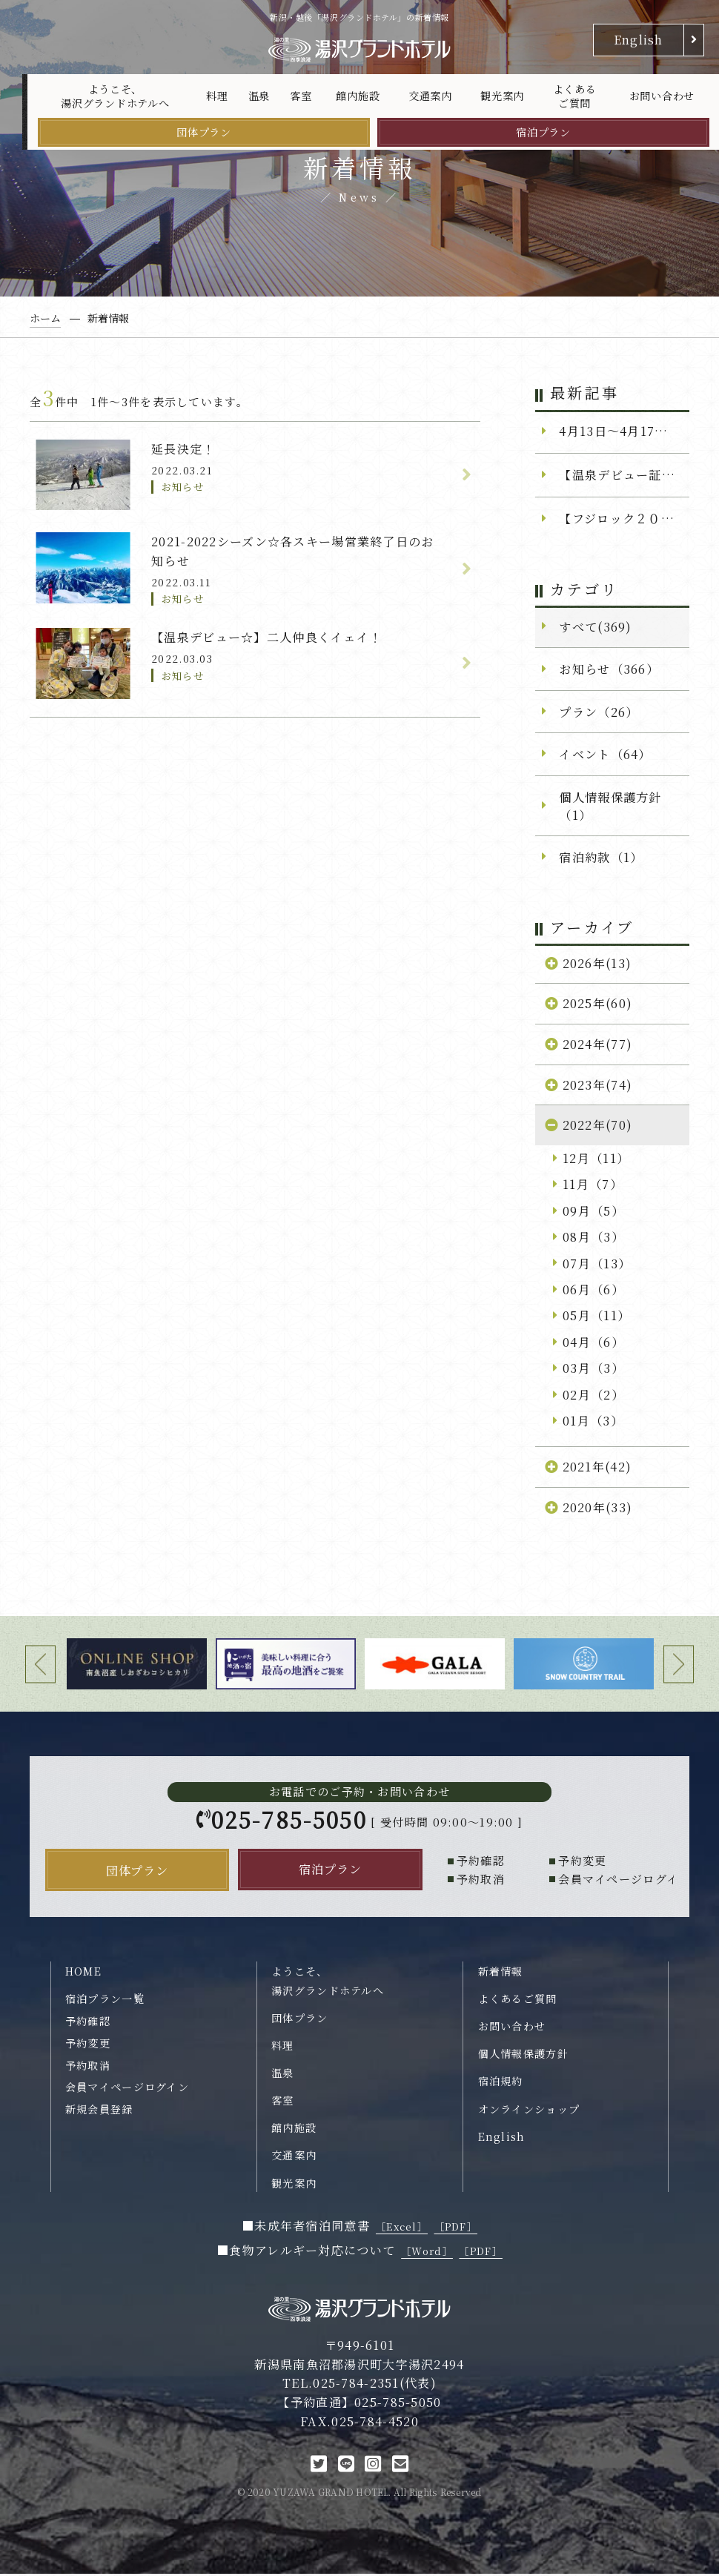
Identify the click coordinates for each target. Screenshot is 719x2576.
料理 (217, 95)
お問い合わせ (662, 95)
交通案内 (430, 95)
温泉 (259, 95)
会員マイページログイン (127, 2089)
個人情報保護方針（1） (610, 806)
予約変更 (87, 2045)
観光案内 (502, 95)
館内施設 (358, 95)
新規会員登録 (99, 2111)
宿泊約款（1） (601, 857)
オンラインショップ (529, 2111)
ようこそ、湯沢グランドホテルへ (115, 96)
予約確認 (87, 2023)
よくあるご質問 (575, 96)
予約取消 (87, 2067)
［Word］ (427, 2254)
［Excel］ (402, 2229)
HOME (83, 1973)
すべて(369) (595, 626)
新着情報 (500, 1973)
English (638, 39)
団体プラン (203, 132)
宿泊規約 (500, 2083)
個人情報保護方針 (523, 2056)
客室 (300, 95)
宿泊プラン (543, 132)
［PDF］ (455, 2229)
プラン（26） (598, 712)
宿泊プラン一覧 (105, 2000)
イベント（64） (605, 754)
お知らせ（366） (609, 669)
